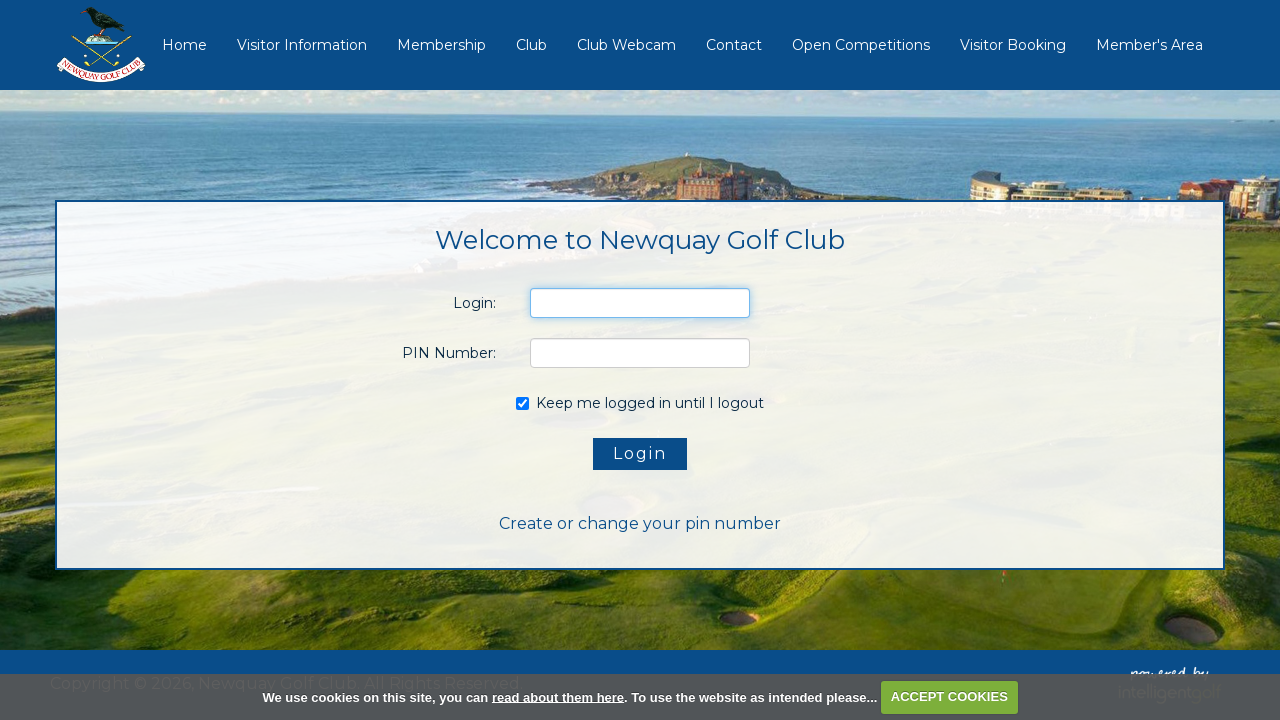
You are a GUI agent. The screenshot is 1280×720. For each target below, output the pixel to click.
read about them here (558, 696)
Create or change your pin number (640, 523)
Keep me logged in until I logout (640, 403)
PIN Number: (449, 353)
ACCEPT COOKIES (949, 696)
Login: (474, 303)
